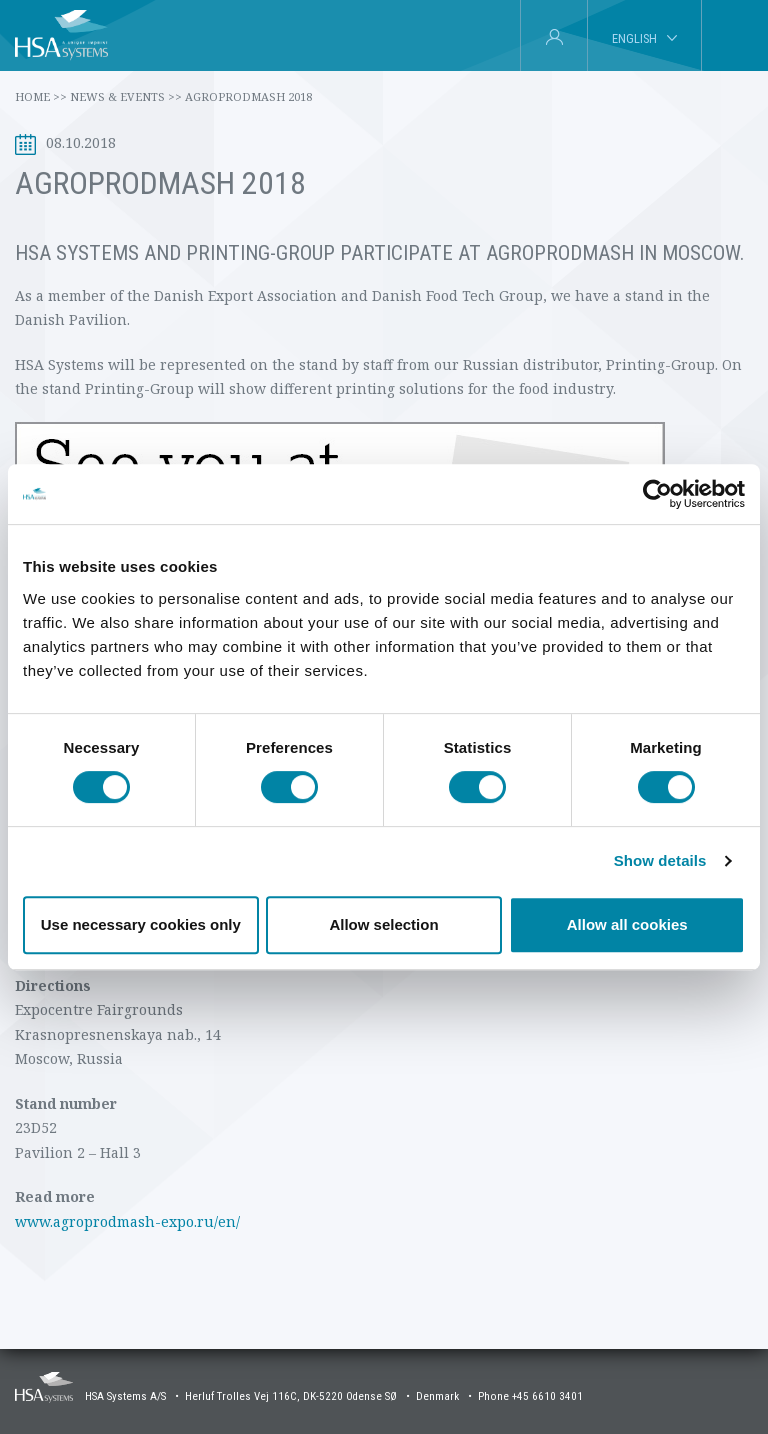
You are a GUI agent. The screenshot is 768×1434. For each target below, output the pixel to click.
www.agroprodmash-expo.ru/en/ (127, 1221)
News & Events (126, 96)
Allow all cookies (627, 924)
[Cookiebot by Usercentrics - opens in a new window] (657, 494)
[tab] (734, 36)
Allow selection (383, 924)
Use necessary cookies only (141, 924)
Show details (660, 860)
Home (41, 96)
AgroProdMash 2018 (248, 96)
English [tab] (634, 38)
